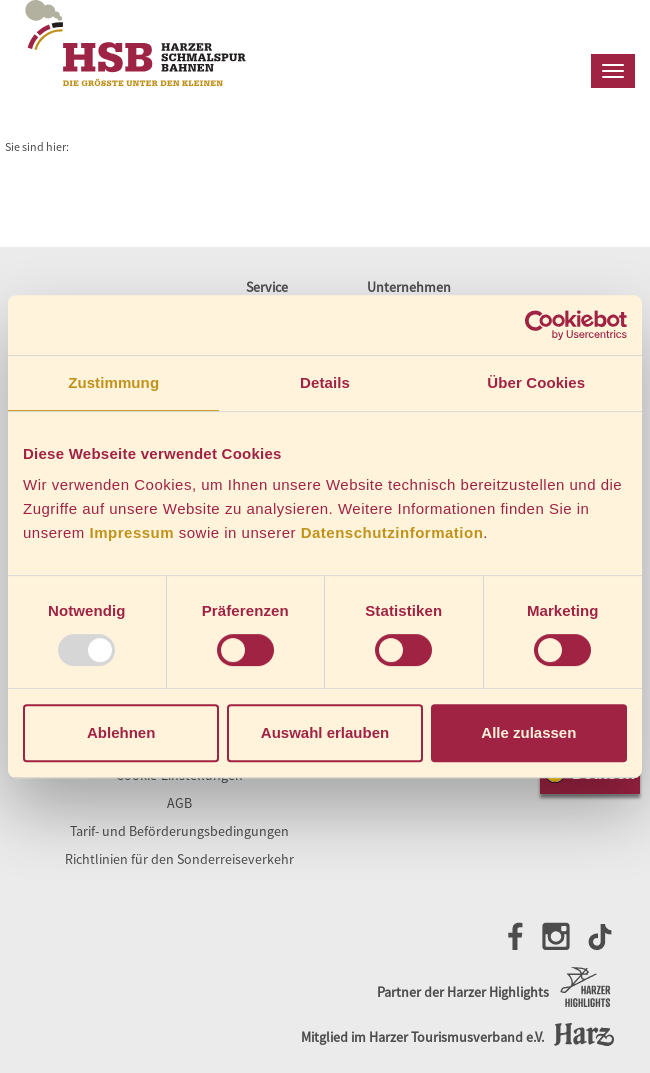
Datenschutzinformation (392, 532)
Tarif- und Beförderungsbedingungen (179, 831)
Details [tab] (325, 382)
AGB (179, 803)
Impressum (132, 532)
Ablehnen (121, 732)
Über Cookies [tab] (536, 382)
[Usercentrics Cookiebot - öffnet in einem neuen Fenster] (539, 325)
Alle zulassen (528, 732)
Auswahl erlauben (325, 732)
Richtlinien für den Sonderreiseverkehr (179, 859)
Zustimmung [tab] (113, 382)
